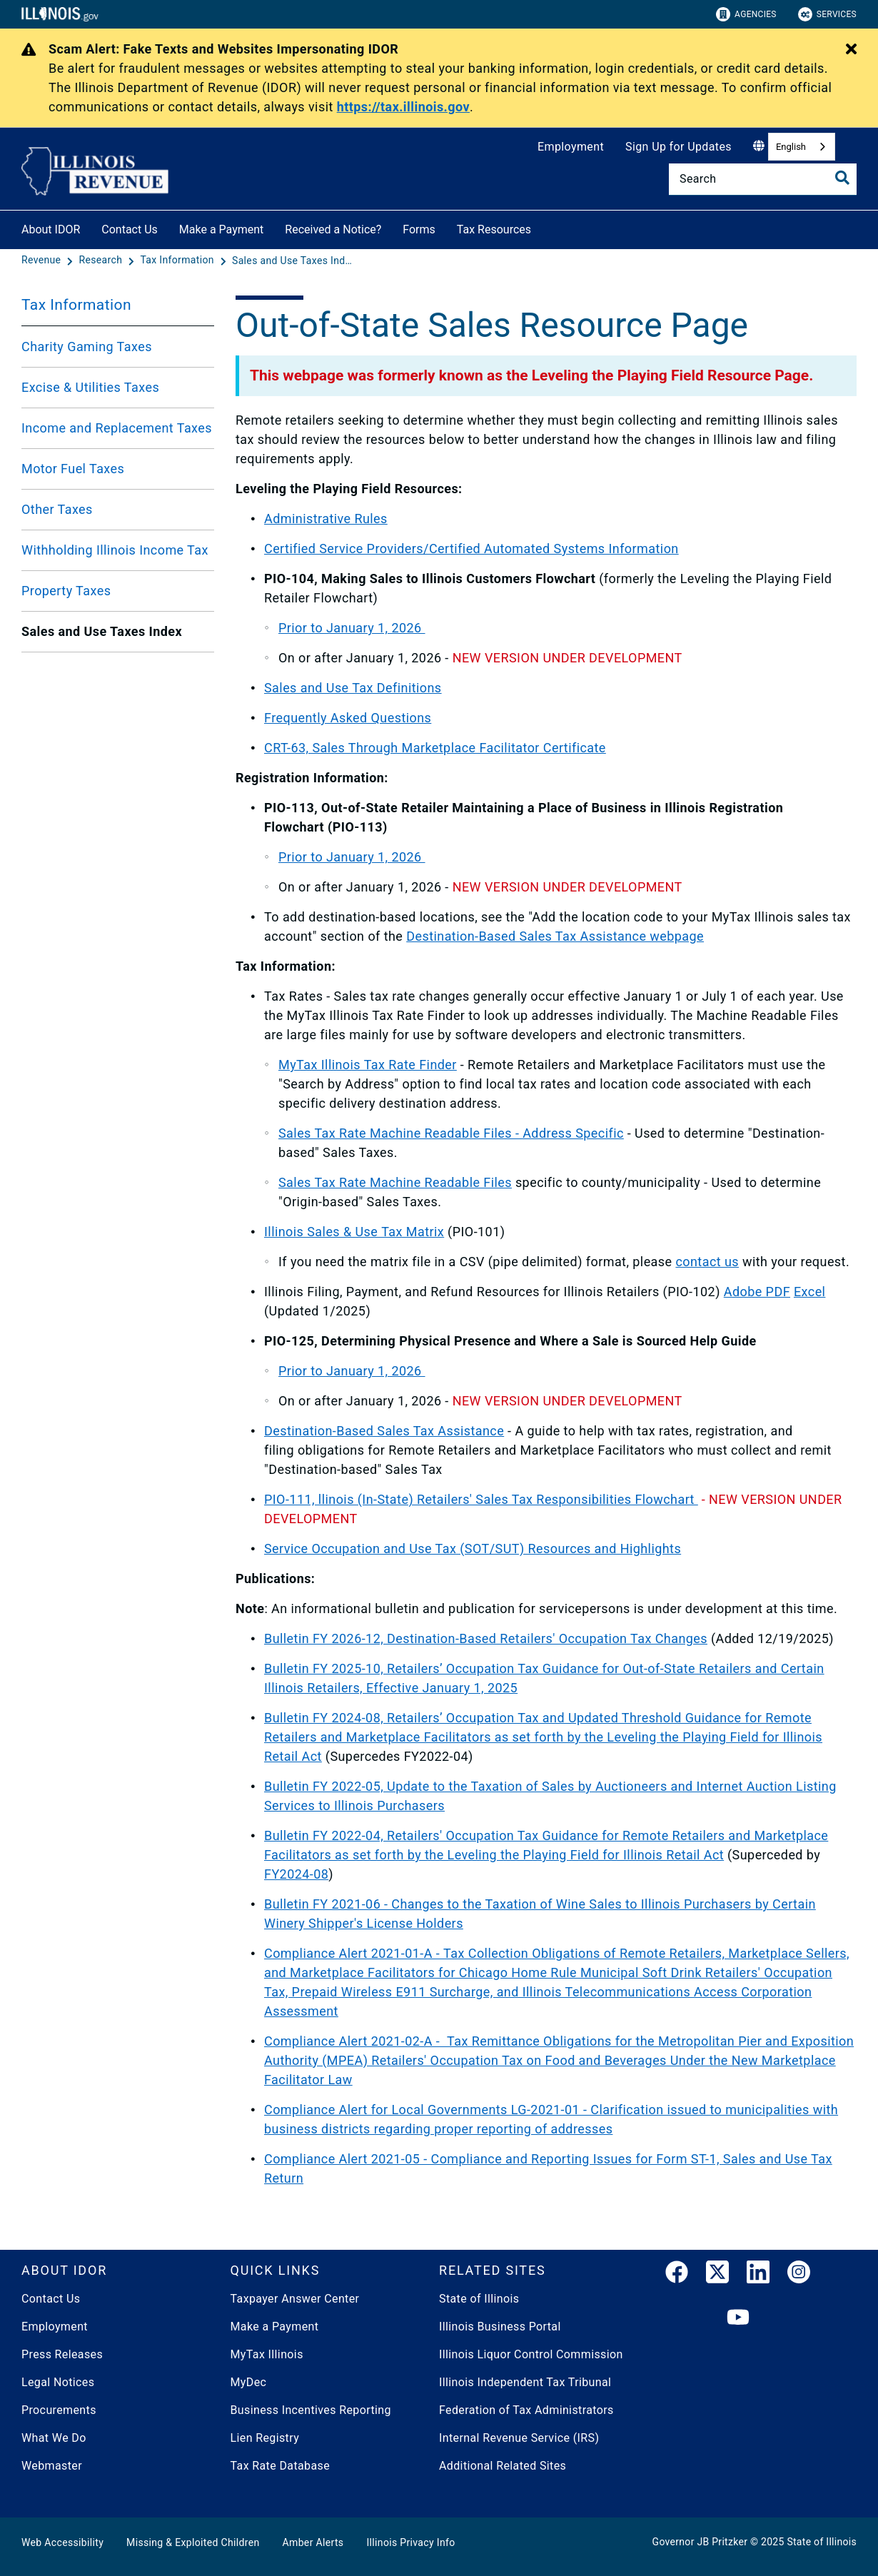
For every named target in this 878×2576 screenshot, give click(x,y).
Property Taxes (66, 590)
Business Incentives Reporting (311, 2410)
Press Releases (62, 2354)
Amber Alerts (313, 2542)
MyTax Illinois (267, 2354)
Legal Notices (57, 2382)
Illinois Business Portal (500, 2326)
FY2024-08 (296, 1874)
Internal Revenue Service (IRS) (519, 2438)
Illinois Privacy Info (410, 2542)
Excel (809, 1291)
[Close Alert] (851, 50)
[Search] (763, 179)
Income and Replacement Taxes (116, 427)
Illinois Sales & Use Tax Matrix (354, 1231)
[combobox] (801, 147)
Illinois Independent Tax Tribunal (525, 2382)
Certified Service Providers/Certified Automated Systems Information (471, 548)
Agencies (746, 14)
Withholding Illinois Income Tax (114, 549)
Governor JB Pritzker (700, 2541)
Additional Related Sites (502, 2466)
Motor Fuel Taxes (72, 468)
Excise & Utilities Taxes (90, 387)
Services (827, 14)
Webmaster (51, 2466)
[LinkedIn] (758, 2275)
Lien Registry (265, 2438)
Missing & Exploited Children (192, 2542)
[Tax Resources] (541, 227)
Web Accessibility (62, 2542)
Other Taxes (57, 509)
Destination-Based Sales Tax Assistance (384, 1430)
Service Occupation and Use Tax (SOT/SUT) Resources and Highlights (472, 1548)
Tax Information (76, 304)
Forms (419, 229)
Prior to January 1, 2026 (351, 627)
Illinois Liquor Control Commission (531, 2354)
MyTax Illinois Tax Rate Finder (367, 1064)
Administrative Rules (326, 518)
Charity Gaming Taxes (86, 346)
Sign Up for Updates (678, 146)
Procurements (58, 2410)
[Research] (102, 260)
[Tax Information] (178, 260)
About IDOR (50, 229)
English (791, 146)
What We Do (53, 2438)
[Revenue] (42, 260)
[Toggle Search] (842, 178)
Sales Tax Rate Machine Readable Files (395, 1182)
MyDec (249, 2382)
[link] (676, 2275)
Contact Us (129, 229)
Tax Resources (494, 229)
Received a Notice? (333, 229)
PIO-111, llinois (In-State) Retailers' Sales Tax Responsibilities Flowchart (481, 1499)
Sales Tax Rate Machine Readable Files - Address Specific (451, 1133)
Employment (571, 146)
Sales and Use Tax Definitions (353, 687)
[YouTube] (738, 2318)
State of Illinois (479, 2298)
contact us (707, 1261)
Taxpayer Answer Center (295, 2298)
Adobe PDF (757, 1291)
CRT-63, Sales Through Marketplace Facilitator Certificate (435, 747)
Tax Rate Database (280, 2466)
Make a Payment (221, 229)
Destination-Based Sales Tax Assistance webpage (555, 936)
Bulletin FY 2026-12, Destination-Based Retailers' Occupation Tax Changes (485, 1638)
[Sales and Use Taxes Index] (292, 260)
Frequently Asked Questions (347, 717)
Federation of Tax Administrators (526, 2410)
